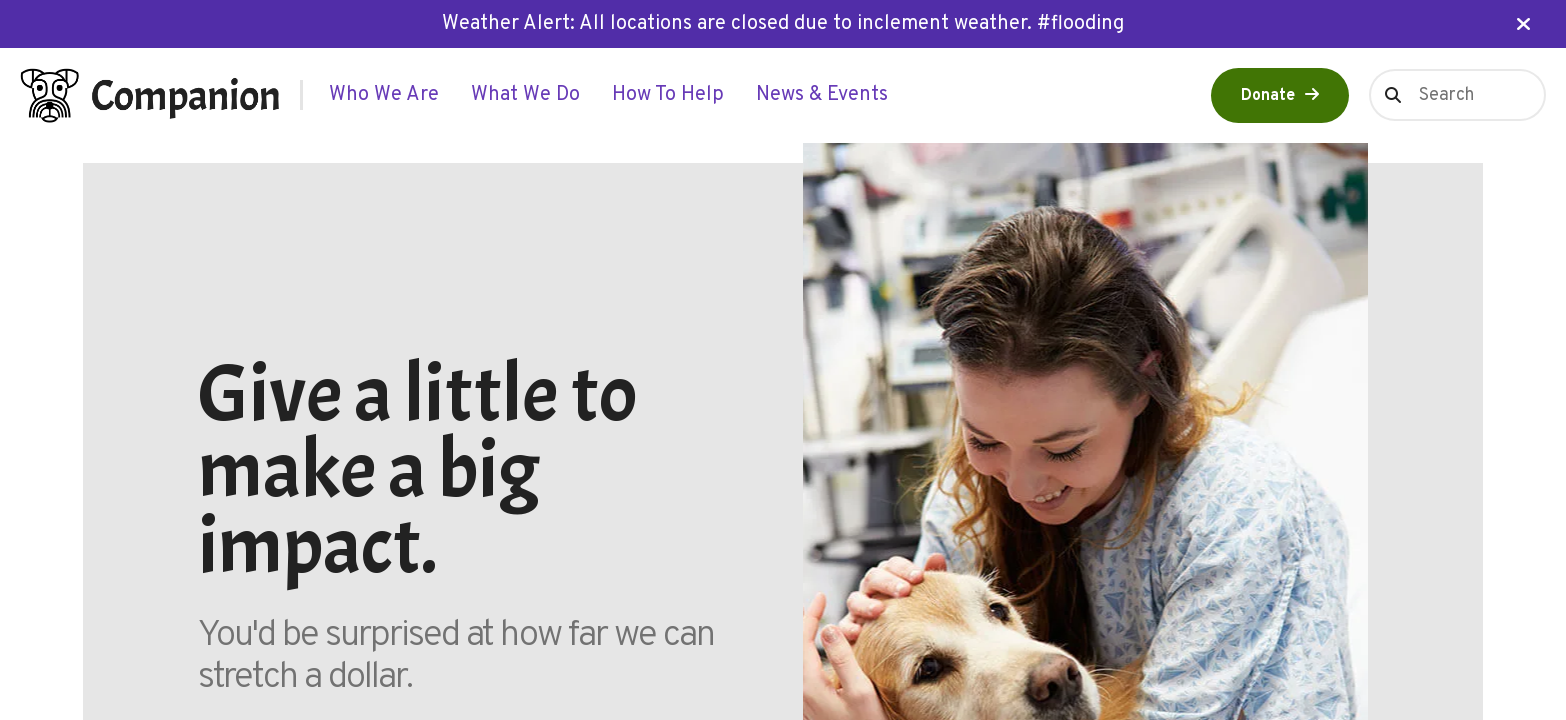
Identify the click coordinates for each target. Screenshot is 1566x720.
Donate (1268, 96)
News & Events (822, 95)
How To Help (668, 95)
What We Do (525, 95)
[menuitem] (384, 95)
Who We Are (384, 95)
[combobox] (1457, 95)
